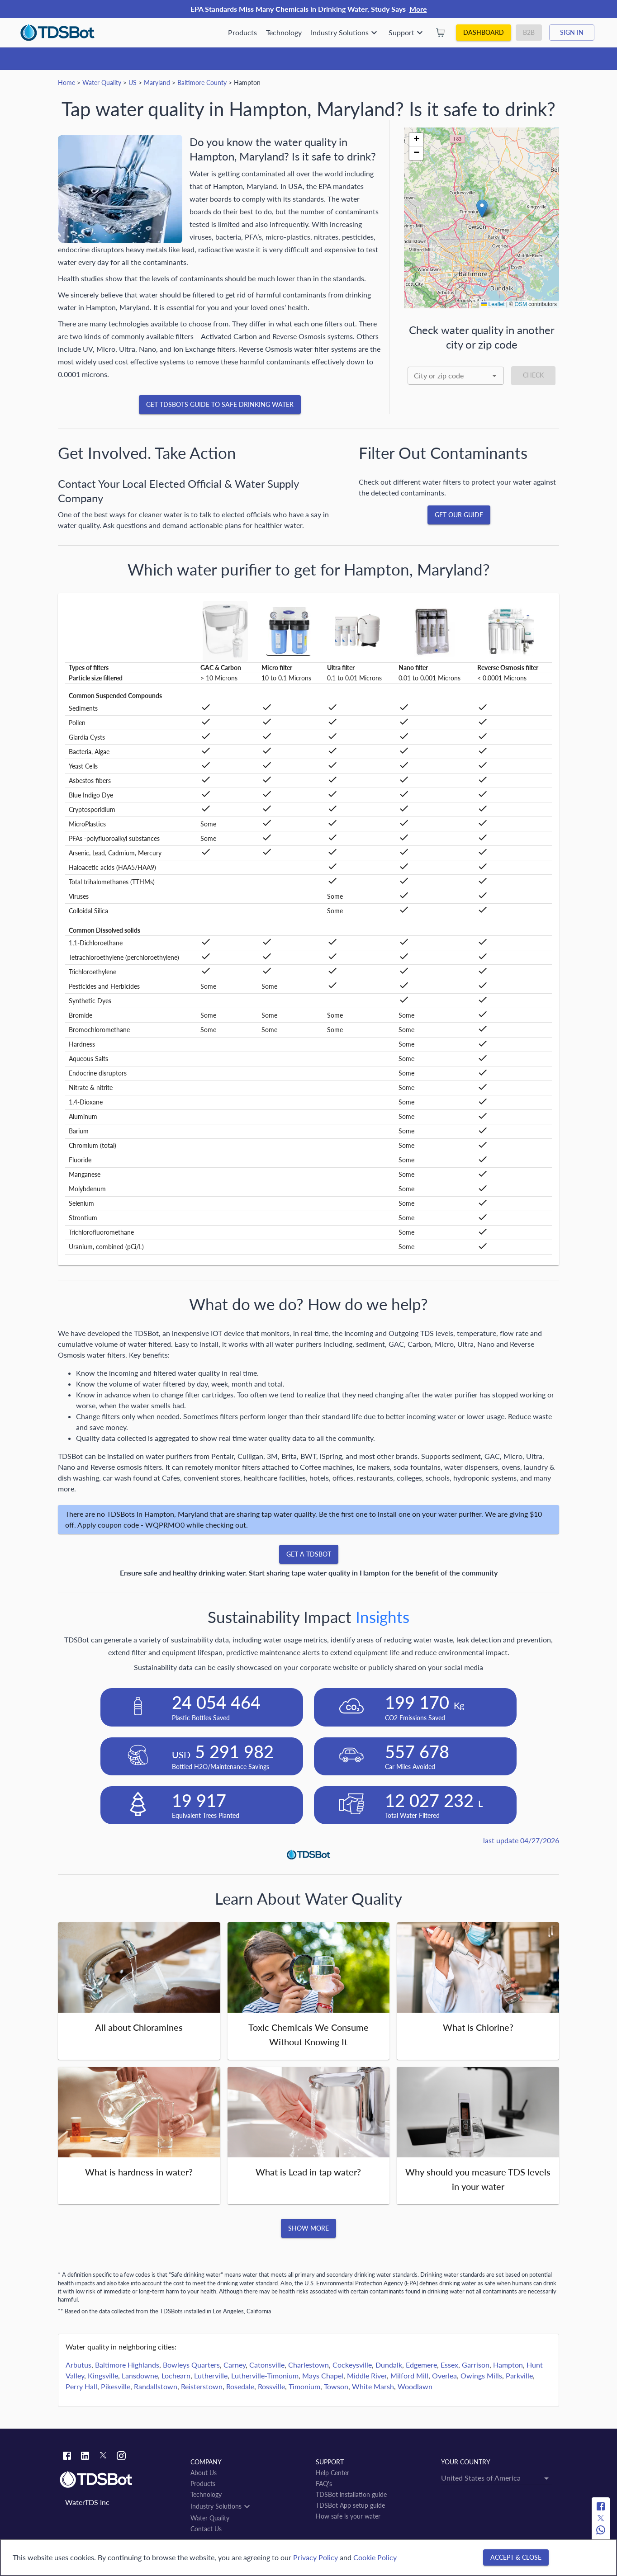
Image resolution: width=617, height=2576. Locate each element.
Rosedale (240, 2386)
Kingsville (103, 2375)
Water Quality (101, 82)
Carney (234, 2364)
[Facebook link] (67, 2456)
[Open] (494, 375)
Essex (449, 2364)
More (418, 9)
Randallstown (155, 2386)
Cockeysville (352, 2364)
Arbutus (78, 2364)
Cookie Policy (375, 2557)
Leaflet (492, 304)
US (132, 82)
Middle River (367, 2375)
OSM (521, 304)
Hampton (508, 2364)
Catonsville (267, 2364)
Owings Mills (481, 2375)
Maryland (157, 82)
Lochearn (175, 2375)
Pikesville (115, 2386)
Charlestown (308, 2364)
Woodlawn (415, 2386)
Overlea (444, 2375)
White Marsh (373, 2386)
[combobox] (455, 376)
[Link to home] (120, 2480)
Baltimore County (202, 82)
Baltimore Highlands (127, 2364)
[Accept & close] (516, 2557)
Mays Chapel (322, 2375)
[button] (482, 208)
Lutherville (211, 2375)
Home (66, 82)
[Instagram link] (121, 2456)
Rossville (271, 2386)
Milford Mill (409, 2375)
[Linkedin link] (85, 2456)
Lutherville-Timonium (265, 2375)
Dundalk (388, 2364)
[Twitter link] (103, 2456)
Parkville (519, 2375)
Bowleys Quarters (191, 2364)
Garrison (475, 2364)
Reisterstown (202, 2386)
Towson (336, 2386)
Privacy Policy (315, 2557)
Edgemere (421, 2364)
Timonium (304, 2386)
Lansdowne (140, 2375)
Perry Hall (81, 2386)
